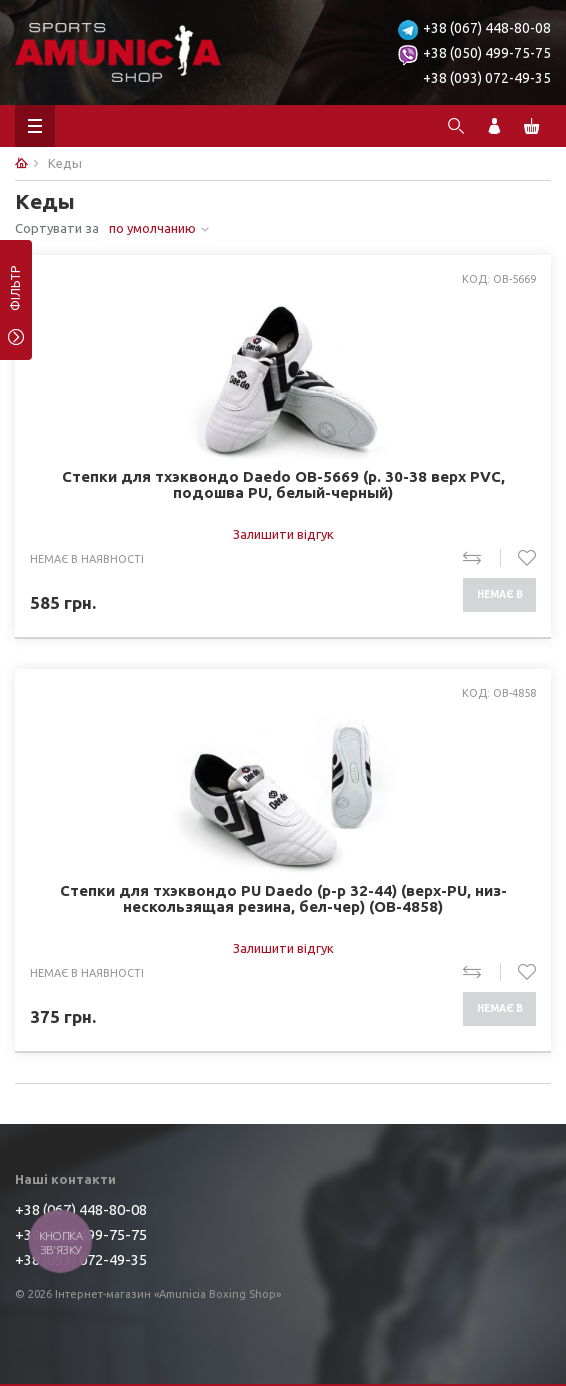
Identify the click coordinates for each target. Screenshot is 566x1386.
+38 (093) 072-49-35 (487, 78)
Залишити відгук (283, 534)
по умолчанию (152, 228)
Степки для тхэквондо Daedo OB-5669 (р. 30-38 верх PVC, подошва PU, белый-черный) (283, 485)
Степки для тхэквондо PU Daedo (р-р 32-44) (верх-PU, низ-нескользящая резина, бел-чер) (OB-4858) (283, 899)
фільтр (15, 295)
